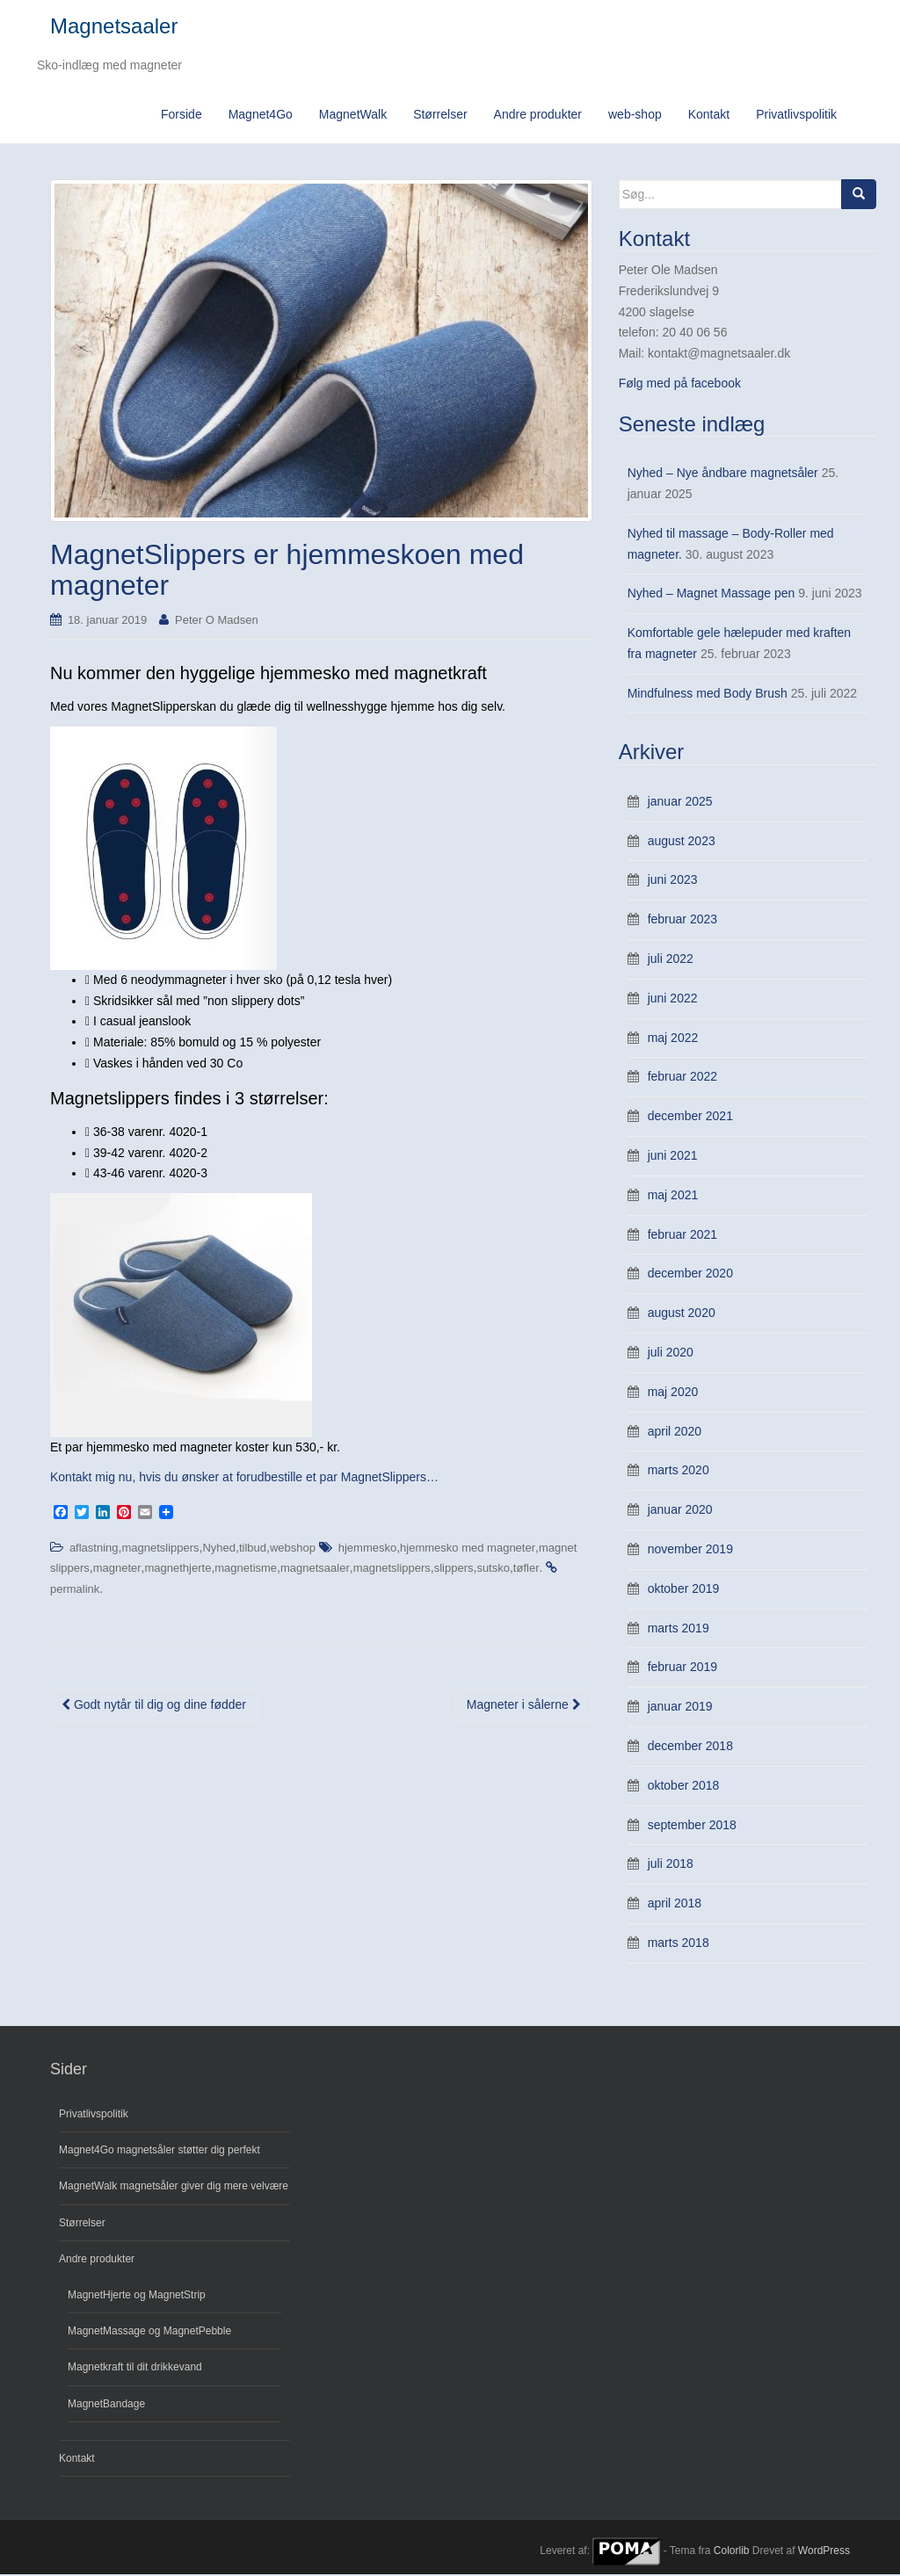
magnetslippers (160, 1548)
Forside (181, 115)
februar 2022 (682, 1078)
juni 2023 (673, 881)
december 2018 (690, 1747)
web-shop (635, 115)
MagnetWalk (353, 115)
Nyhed (219, 1548)
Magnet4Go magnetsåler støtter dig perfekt (159, 2151)
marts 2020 (678, 1472)
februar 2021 (682, 1235)
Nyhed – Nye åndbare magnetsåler (723, 474)
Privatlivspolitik (796, 115)
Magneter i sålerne (524, 1705)
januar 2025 (680, 802)
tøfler (526, 1569)
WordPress (824, 2552)
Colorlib (732, 2552)
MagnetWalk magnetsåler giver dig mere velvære (173, 2188)
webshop (293, 1548)
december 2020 (690, 1275)
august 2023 (681, 842)
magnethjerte (178, 1569)
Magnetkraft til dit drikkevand (135, 2369)
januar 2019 (680, 1707)
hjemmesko (367, 1548)
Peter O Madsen (216, 620)
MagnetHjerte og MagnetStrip (137, 2296)
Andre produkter (538, 115)
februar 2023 (682, 921)
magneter (117, 1569)
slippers (454, 1569)
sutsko (493, 1569)
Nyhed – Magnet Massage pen (711, 595)
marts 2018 (678, 1943)
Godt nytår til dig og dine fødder (154, 1705)
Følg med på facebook (680, 384)
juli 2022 (670, 959)
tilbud (252, 1548)
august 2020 (681, 1313)
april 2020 (675, 1432)
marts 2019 (678, 1629)
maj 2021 (673, 1196)
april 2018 (675, 1904)
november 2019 (690, 1550)
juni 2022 (673, 999)
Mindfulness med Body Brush (708, 694)
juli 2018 (670, 1865)
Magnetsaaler (114, 27)
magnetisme (245, 1569)
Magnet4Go (261, 115)
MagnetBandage (106, 2405)
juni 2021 (673, 1156)
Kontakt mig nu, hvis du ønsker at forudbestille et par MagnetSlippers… (244, 1478)
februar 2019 (682, 1668)
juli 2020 (670, 1353)
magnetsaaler (315, 1569)
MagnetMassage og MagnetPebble (149, 2332)
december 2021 (690, 1118)
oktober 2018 (684, 1786)
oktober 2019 (684, 1589)
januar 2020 (680, 1510)
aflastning (94, 1548)
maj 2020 (673, 1393)
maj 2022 (673, 1038)
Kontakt (708, 115)
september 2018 (692, 1826)
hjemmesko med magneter (467, 1548)
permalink (74, 1589)
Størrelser (440, 115)
